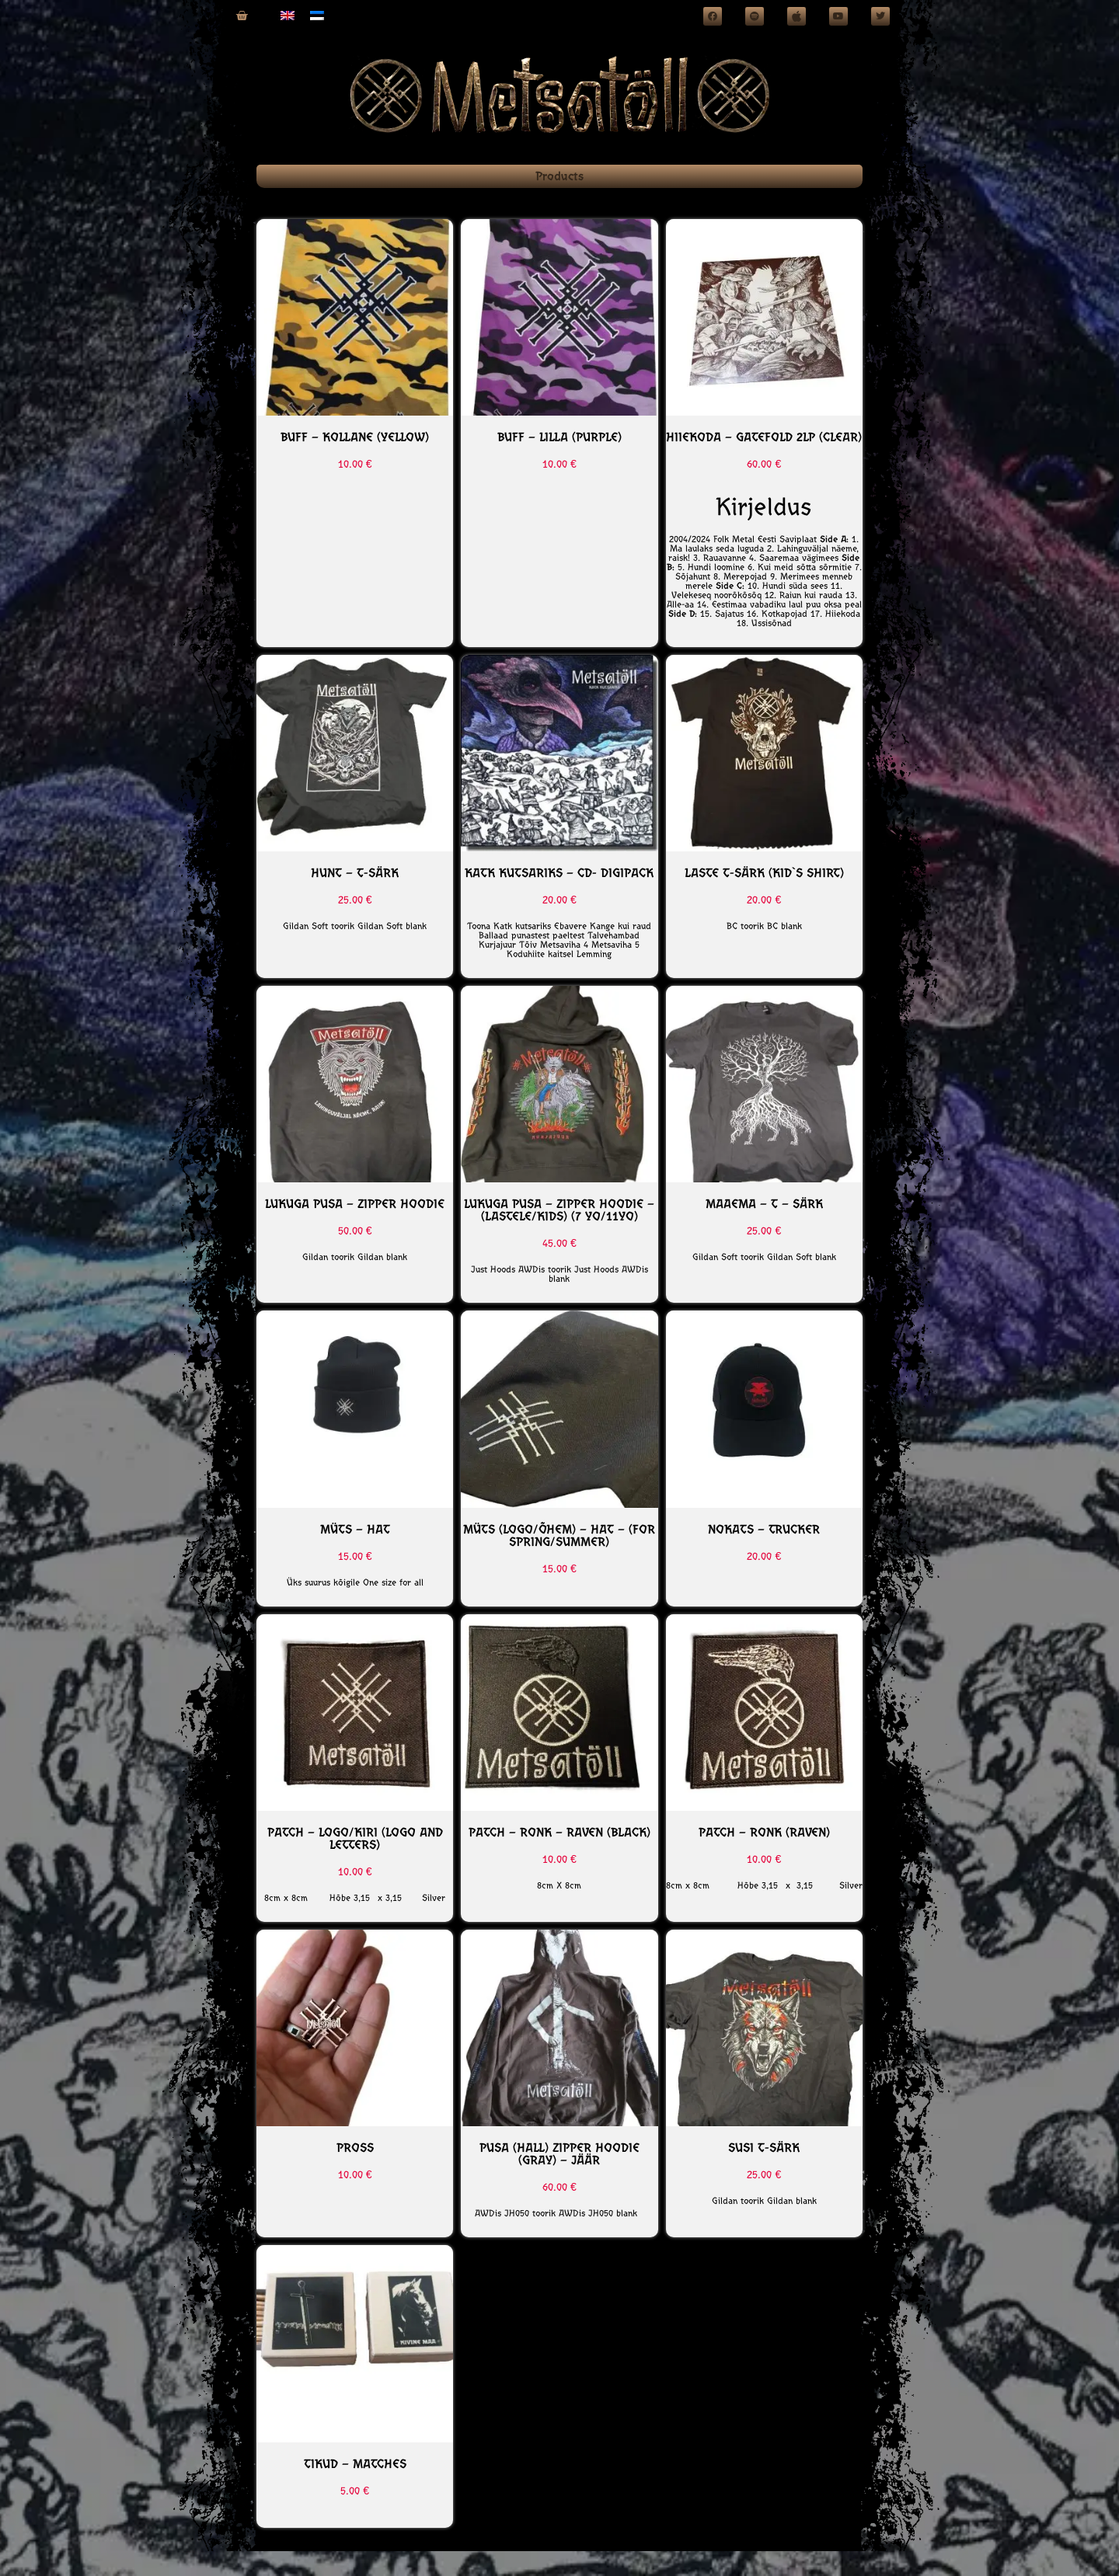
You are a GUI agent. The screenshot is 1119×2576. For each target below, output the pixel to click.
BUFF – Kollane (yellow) (355, 437)
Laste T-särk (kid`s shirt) (764, 872)
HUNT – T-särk (355, 872)
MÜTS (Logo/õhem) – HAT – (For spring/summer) (559, 1535)
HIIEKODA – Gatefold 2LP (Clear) (764, 437)
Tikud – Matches (355, 2463)
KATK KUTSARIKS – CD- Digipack (559, 872)
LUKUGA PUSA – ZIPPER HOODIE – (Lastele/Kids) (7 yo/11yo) (559, 1210)
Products (559, 176)
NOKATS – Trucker (764, 1529)
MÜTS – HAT (355, 1529)
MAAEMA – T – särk (764, 1203)
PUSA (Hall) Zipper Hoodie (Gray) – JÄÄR (559, 2153)
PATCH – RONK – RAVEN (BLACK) (559, 1832)
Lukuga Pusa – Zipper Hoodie (354, 1203)
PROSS (355, 2147)
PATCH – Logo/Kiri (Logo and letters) (355, 1838)
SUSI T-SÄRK (764, 2147)
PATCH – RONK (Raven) (764, 1832)
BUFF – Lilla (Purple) (559, 437)
